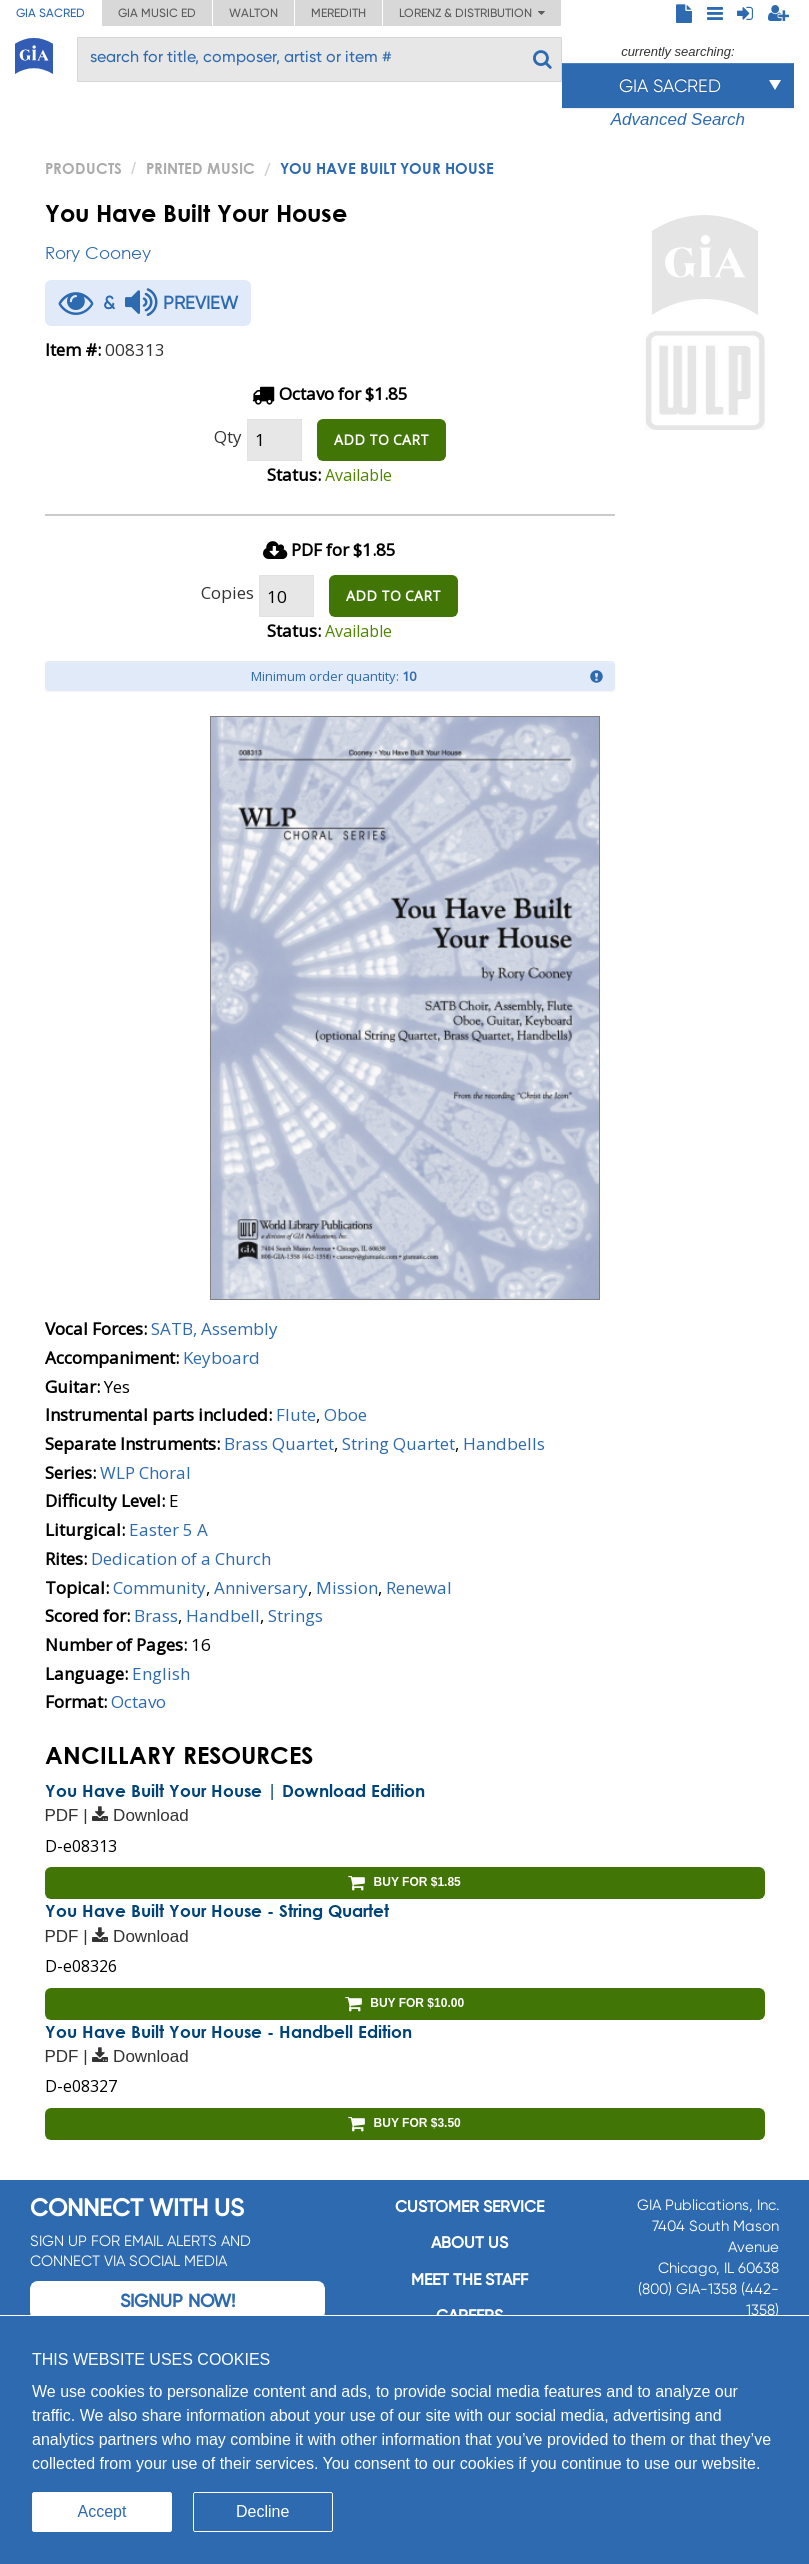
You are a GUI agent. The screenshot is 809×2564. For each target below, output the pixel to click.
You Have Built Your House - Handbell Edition (228, 2031)
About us (469, 2242)
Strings (295, 1615)
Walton (253, 13)
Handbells (504, 1443)
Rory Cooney (98, 252)
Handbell (223, 1615)
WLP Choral (145, 1472)
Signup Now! (177, 2300)
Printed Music (200, 168)
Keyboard (221, 1357)
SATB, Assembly (214, 1328)
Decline (262, 2511)
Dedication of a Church (181, 1558)
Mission (347, 1587)
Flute (296, 1414)
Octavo (138, 1701)
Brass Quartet (279, 1443)
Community (159, 1587)
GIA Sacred (50, 13)
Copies (227, 592)
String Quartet (398, 1443)
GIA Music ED (157, 13)
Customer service (469, 2206)
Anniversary (261, 1587)
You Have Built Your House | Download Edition (235, 1790)
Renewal (419, 1587)
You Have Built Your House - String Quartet (217, 1910)
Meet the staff (469, 2279)
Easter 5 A (168, 1529)
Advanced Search (678, 119)
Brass (156, 1615)
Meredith (338, 13)
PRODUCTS (83, 168)
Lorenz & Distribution (472, 13)
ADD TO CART (381, 439)
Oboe (345, 1414)
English (161, 1673)
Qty (228, 436)
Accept (102, 2511)
